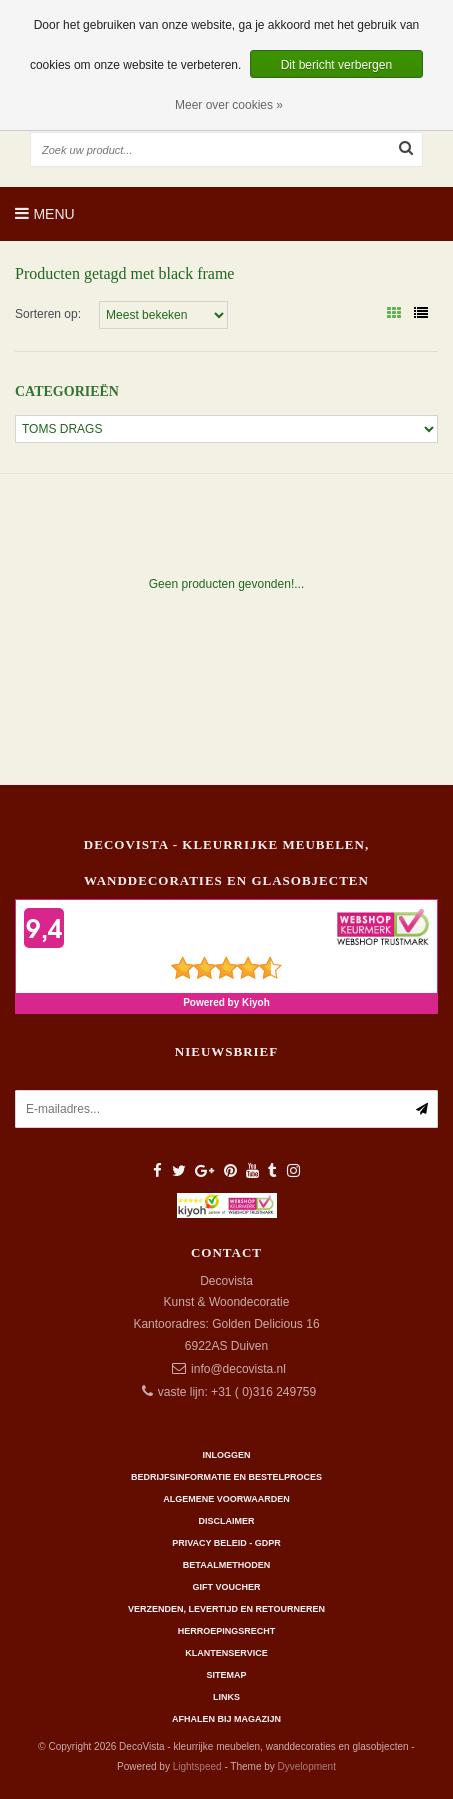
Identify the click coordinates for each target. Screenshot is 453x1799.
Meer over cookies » (229, 105)
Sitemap (226, 1675)
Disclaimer (227, 1521)
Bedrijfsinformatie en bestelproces (226, 1477)
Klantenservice (226, 1653)
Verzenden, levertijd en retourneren (226, 1609)
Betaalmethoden (226, 1565)
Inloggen (226, 1455)
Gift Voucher (226, 1587)
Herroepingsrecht (227, 1631)
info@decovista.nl (238, 1369)
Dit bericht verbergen (336, 65)
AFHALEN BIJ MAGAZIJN (226, 1719)
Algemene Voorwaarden (226, 1499)
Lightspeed (197, 1766)
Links (226, 1697)
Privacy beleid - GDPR (226, 1543)
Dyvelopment (307, 1766)
